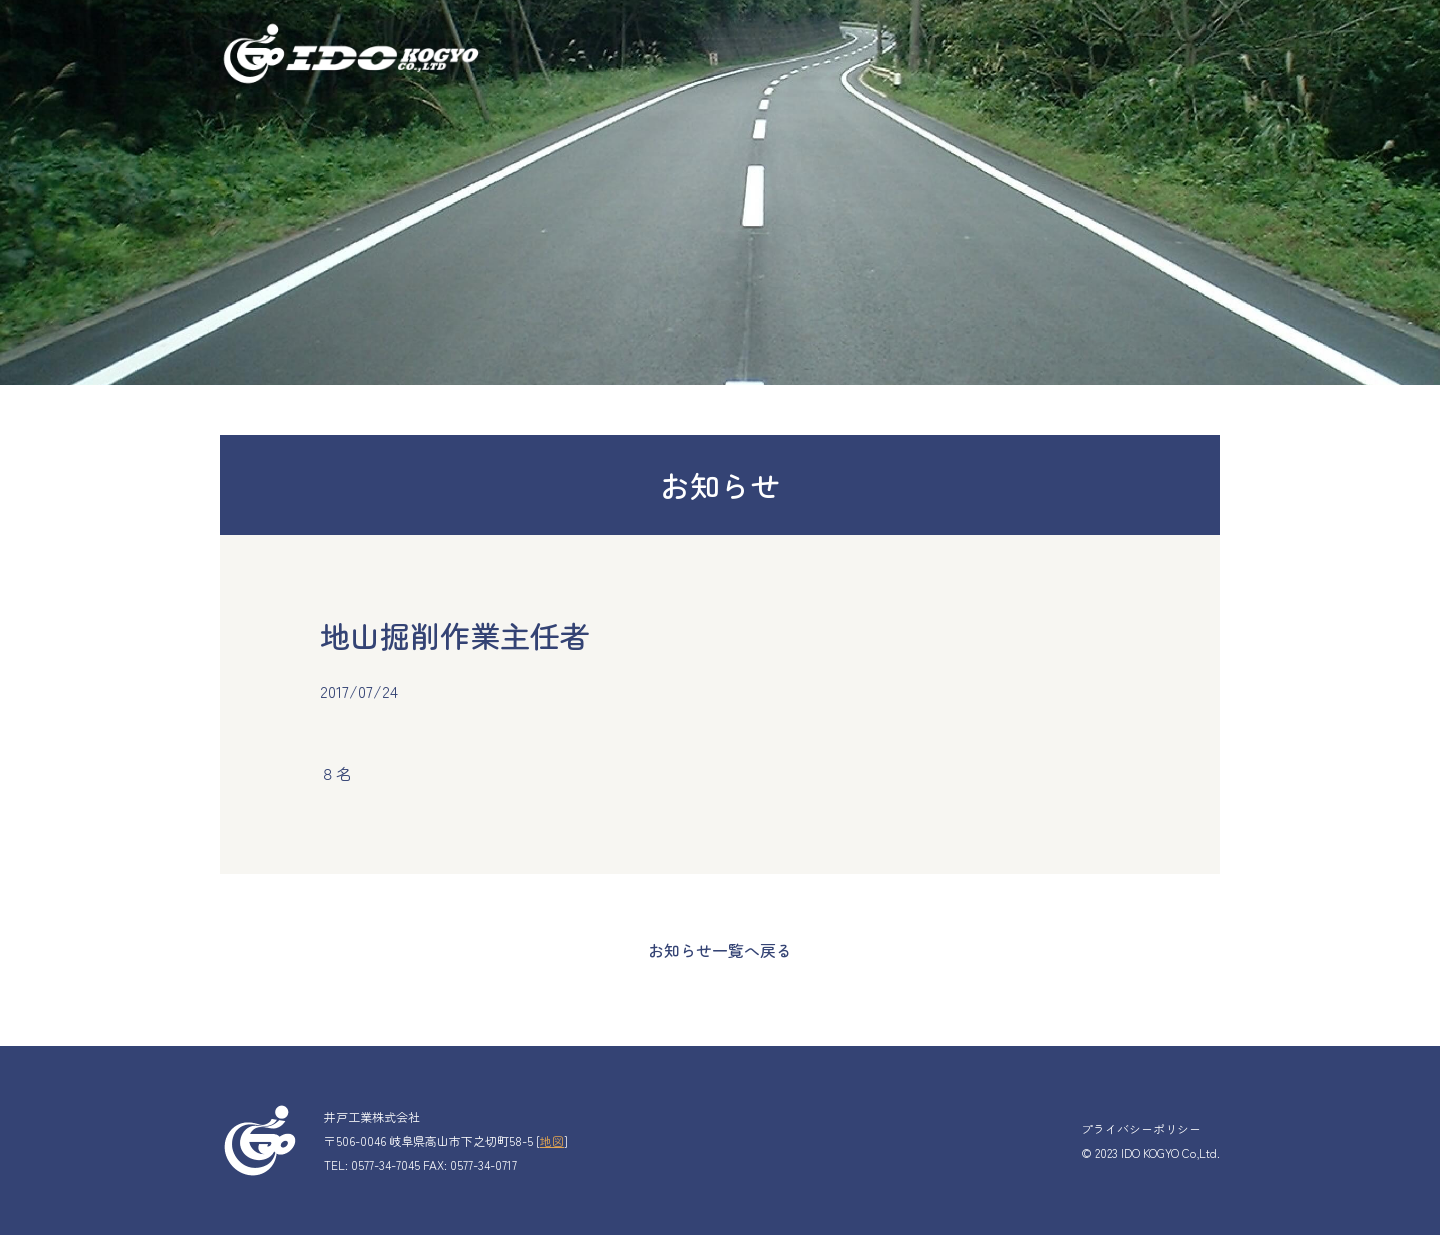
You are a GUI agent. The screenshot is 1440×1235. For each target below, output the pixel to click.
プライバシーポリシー (1141, 1128)
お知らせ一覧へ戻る (720, 950)
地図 (552, 1140)
